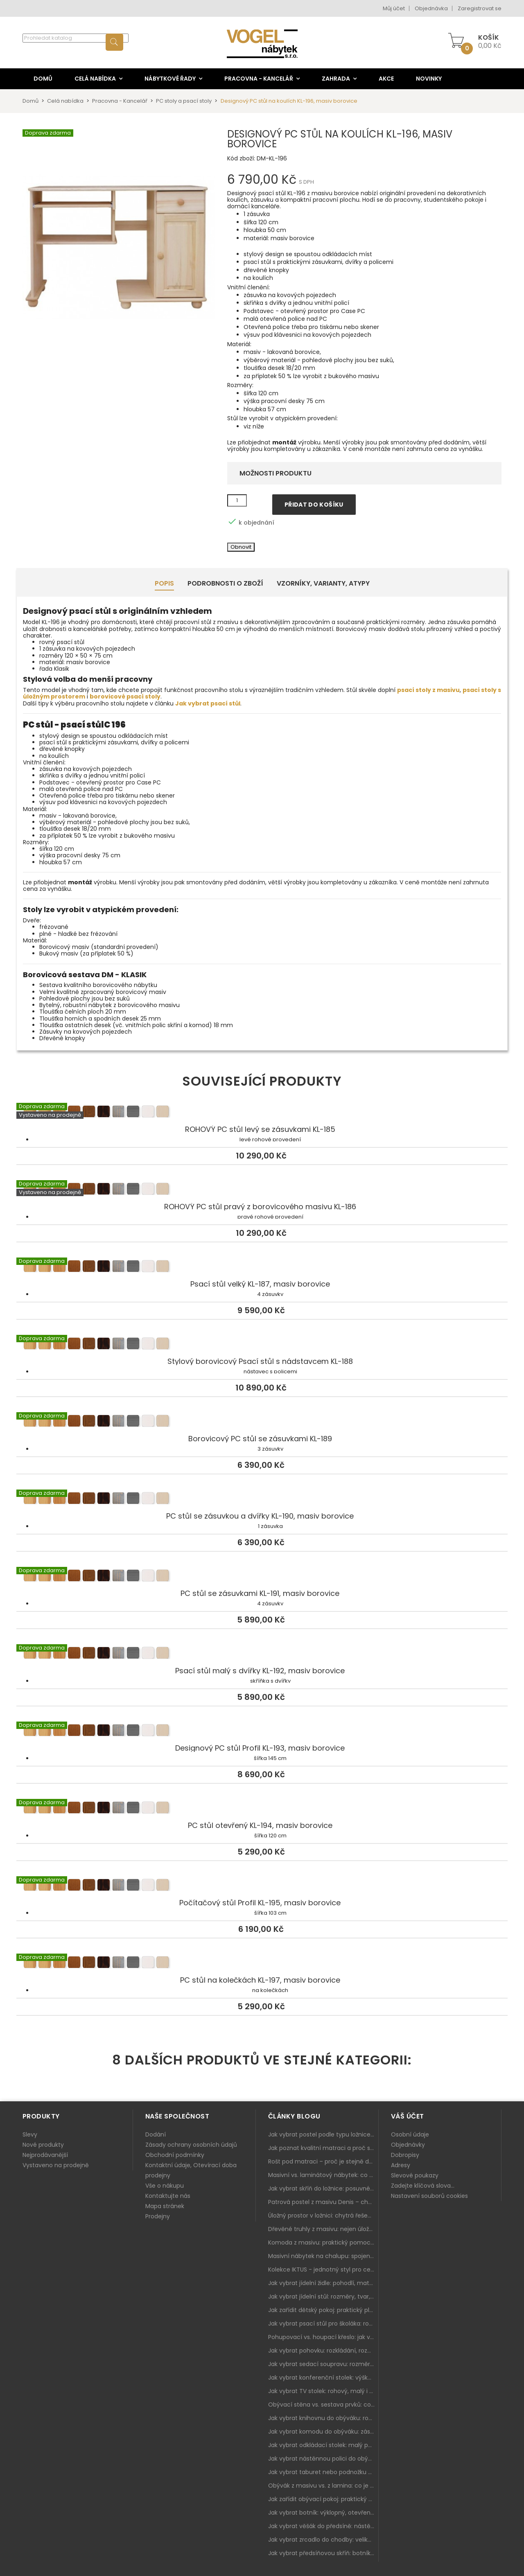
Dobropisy (405, 2155)
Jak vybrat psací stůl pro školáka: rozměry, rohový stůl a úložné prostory (323, 2323)
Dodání (155, 2134)
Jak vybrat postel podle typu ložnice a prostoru (323, 2134)
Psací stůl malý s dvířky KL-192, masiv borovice (262, 1654)
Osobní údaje (410, 2134)
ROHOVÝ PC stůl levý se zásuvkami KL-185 (262, 1112)
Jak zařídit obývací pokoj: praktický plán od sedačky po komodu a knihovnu (323, 2499)
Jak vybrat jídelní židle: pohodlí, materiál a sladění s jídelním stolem (323, 2283)
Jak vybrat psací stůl (207, 703)
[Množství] (237, 500)
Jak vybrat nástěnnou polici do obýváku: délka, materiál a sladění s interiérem (323, 2458)
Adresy (400, 2165)
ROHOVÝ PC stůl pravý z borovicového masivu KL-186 (262, 1190)
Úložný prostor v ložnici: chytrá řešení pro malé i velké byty (323, 2215)
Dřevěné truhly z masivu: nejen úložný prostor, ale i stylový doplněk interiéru (323, 2229)
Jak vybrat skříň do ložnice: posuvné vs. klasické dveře (323, 2188)
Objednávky (408, 2145)
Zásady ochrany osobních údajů (191, 2145)
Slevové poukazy (414, 2175)
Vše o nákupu (164, 2186)
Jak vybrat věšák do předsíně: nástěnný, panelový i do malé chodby (323, 2526)
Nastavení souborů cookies (429, 2196)
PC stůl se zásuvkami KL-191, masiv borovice (262, 1576)
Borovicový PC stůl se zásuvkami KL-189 (262, 1422)
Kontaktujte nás (167, 2196)
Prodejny (157, 2216)
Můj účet (394, 8)
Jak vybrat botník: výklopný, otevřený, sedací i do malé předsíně (323, 2512)
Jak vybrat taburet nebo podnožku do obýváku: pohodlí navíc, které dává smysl (323, 2472)
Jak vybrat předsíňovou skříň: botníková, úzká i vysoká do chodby (323, 2553)
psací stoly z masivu (428, 690)
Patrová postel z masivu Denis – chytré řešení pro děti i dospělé (323, 2202)
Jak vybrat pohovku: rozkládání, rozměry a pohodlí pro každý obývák (323, 2350)
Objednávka (431, 8)
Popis (164, 583)
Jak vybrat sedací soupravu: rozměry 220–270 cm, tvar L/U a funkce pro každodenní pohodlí (323, 2364)
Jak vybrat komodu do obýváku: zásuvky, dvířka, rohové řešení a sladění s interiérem (323, 2431)
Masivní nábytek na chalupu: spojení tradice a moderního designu (323, 2256)
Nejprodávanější (45, 2155)
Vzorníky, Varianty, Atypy (323, 583)
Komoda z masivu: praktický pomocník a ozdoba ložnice (323, 2242)
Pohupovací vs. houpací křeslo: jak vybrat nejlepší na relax (323, 2337)
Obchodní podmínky (174, 2155)
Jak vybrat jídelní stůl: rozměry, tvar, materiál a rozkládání (323, 2296)
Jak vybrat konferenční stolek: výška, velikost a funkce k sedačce (323, 2377)
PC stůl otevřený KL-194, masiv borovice (262, 1808)
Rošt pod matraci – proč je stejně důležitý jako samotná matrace (323, 2161)
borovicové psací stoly (125, 696)
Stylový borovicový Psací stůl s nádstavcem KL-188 (262, 1344)
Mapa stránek (164, 2206)
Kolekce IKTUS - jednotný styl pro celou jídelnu (323, 2269)
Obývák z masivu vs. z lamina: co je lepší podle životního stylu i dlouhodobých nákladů (323, 2485)
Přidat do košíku (314, 504)
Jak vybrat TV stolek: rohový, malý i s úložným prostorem (323, 2391)
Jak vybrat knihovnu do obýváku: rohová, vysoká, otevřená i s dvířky (323, 2418)
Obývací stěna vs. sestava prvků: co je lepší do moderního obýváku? (323, 2404)
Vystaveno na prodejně (56, 2165)
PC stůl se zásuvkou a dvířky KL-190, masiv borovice (262, 1499)
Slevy (30, 2134)
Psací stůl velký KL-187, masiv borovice (262, 1267)
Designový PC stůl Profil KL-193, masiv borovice (262, 1731)
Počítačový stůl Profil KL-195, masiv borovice (262, 1886)
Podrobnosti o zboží (225, 583)
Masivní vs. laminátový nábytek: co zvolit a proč (323, 2175)
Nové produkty (43, 2145)
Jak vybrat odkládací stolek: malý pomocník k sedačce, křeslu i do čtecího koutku (323, 2445)
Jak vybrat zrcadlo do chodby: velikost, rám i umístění (323, 2539)
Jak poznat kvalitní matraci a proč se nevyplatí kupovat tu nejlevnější (323, 2148)
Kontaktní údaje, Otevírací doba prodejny (191, 2170)
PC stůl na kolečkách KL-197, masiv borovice (262, 1963)
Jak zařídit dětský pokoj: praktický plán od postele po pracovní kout (323, 2310)
